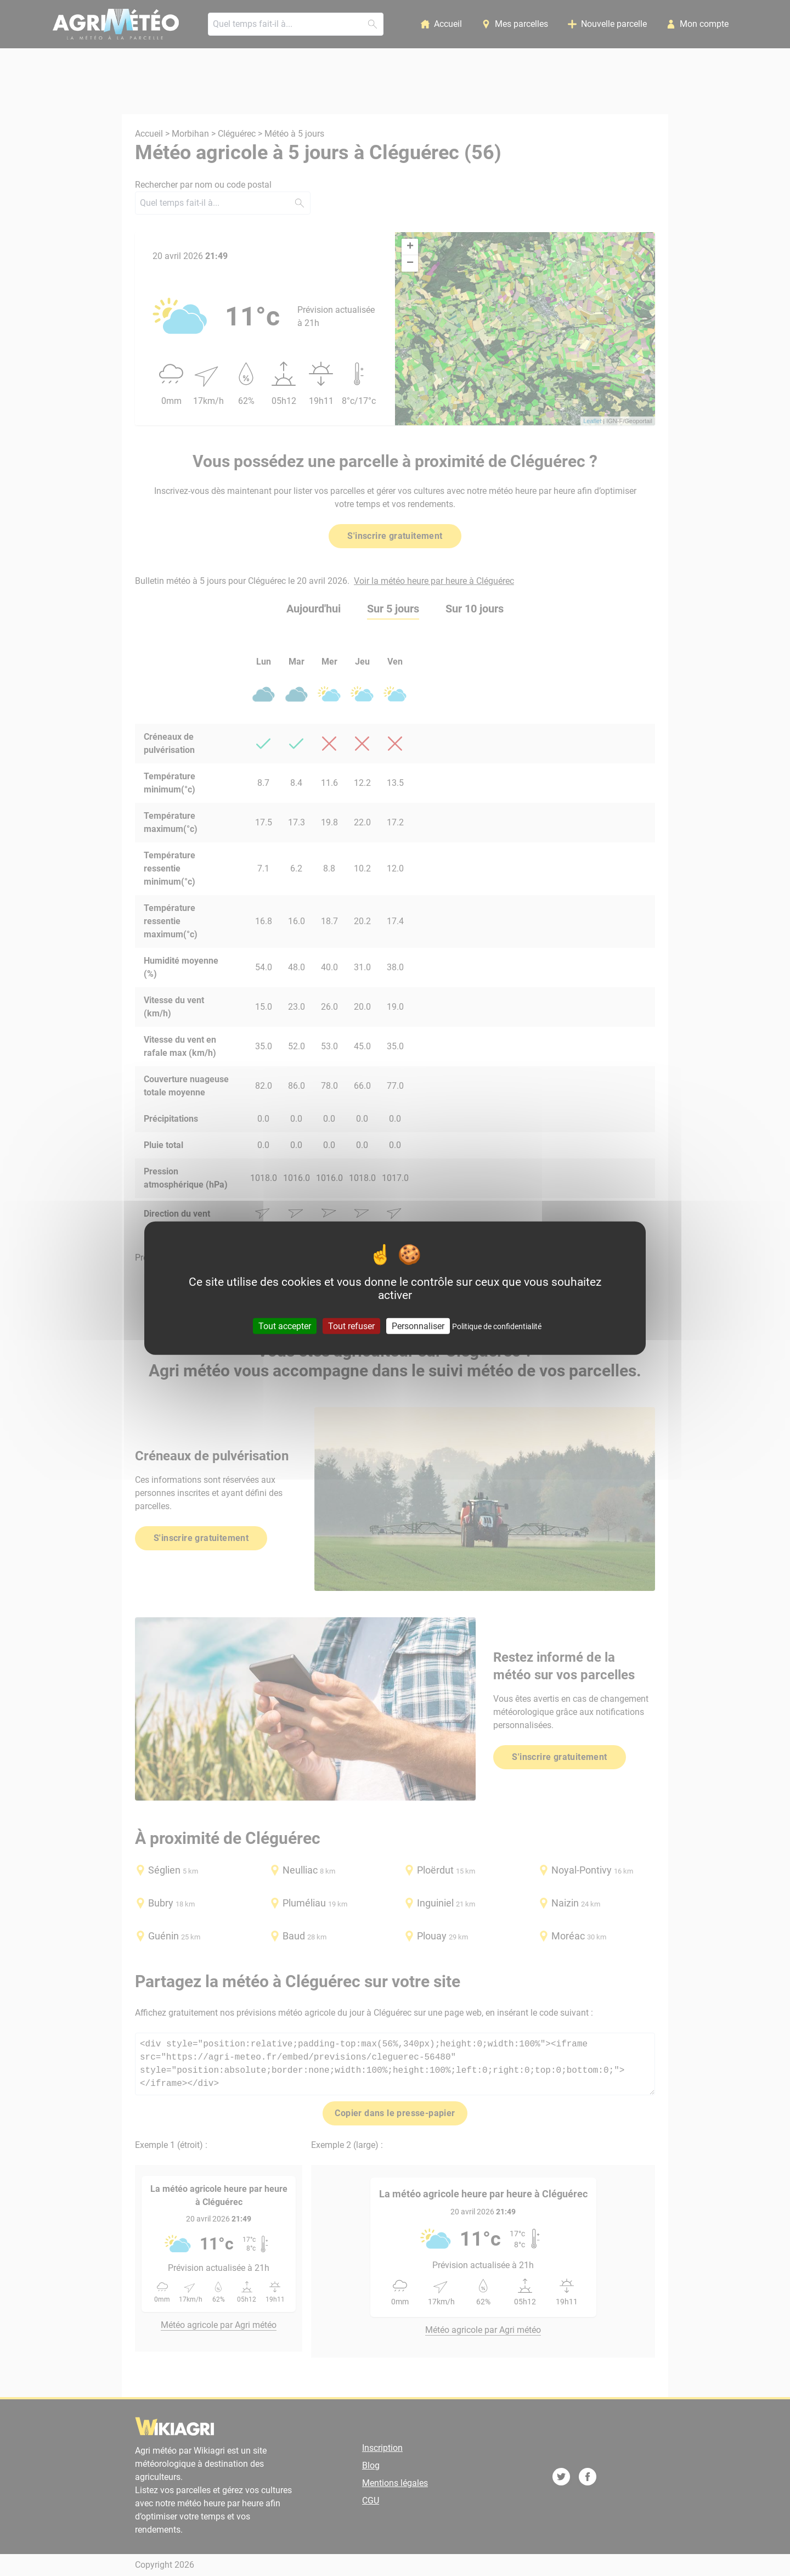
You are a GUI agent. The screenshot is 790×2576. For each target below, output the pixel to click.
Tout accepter (284, 1325)
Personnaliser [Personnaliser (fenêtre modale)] (418, 1325)
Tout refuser (351, 1325)
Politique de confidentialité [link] (496, 1325)
